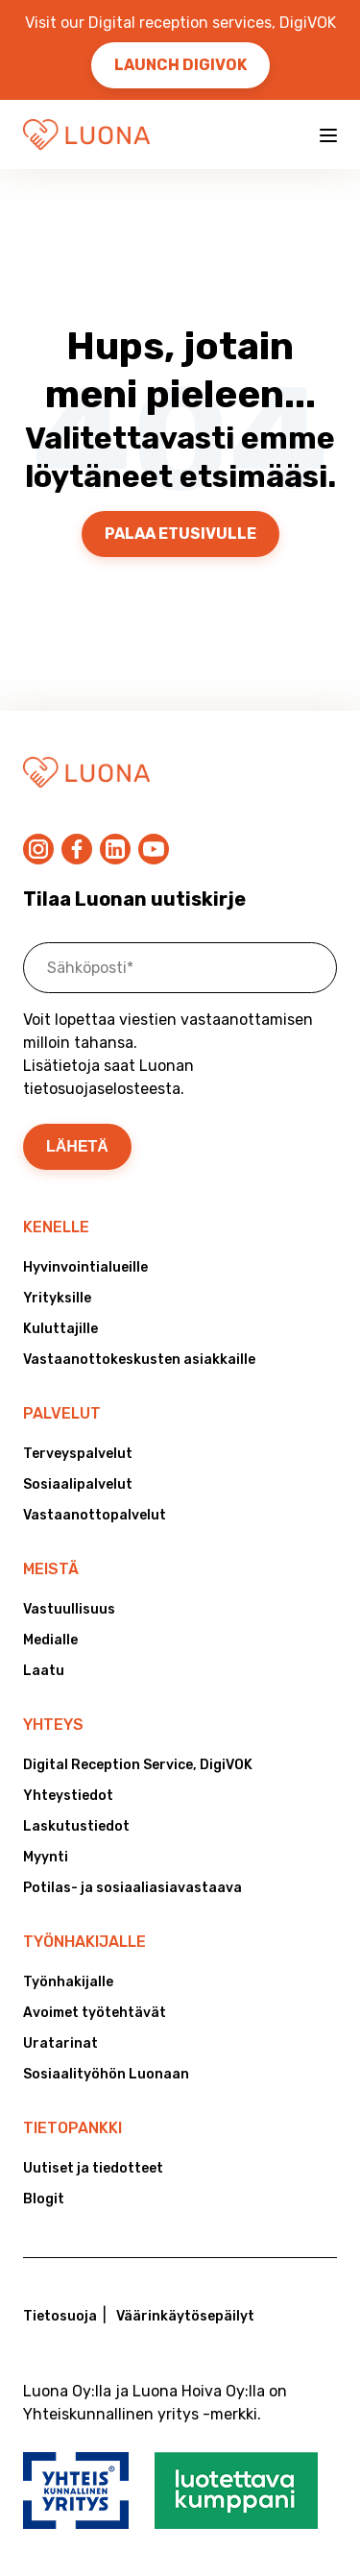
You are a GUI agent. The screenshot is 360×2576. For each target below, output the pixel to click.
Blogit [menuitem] (43, 2199)
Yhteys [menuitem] (53, 1724)
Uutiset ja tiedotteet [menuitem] (93, 2168)
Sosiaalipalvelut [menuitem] (77, 1484)
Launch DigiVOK (180, 65)
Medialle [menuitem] (50, 1640)
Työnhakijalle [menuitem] (84, 1941)
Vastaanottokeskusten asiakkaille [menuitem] (139, 1359)
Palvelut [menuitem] (62, 1413)
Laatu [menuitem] (43, 1671)
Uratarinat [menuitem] (60, 2043)
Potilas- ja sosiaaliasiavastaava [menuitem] (132, 1888)
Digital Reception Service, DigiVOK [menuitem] (137, 1765)
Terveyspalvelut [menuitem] (77, 1454)
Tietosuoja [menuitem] (60, 2316)
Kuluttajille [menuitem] (60, 1329)
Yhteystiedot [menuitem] (68, 1795)
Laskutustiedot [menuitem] (76, 1826)
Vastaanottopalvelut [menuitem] (94, 1515)
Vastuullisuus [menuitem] (69, 1609)
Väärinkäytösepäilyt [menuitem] (185, 2316)
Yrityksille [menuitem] (57, 1298)
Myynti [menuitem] (45, 1857)
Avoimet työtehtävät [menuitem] (94, 2013)
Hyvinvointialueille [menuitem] (85, 1267)
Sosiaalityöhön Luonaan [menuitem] (106, 2074)
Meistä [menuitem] (51, 1569)
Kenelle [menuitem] (56, 1227)
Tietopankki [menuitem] (72, 2128)
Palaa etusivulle (180, 533)
